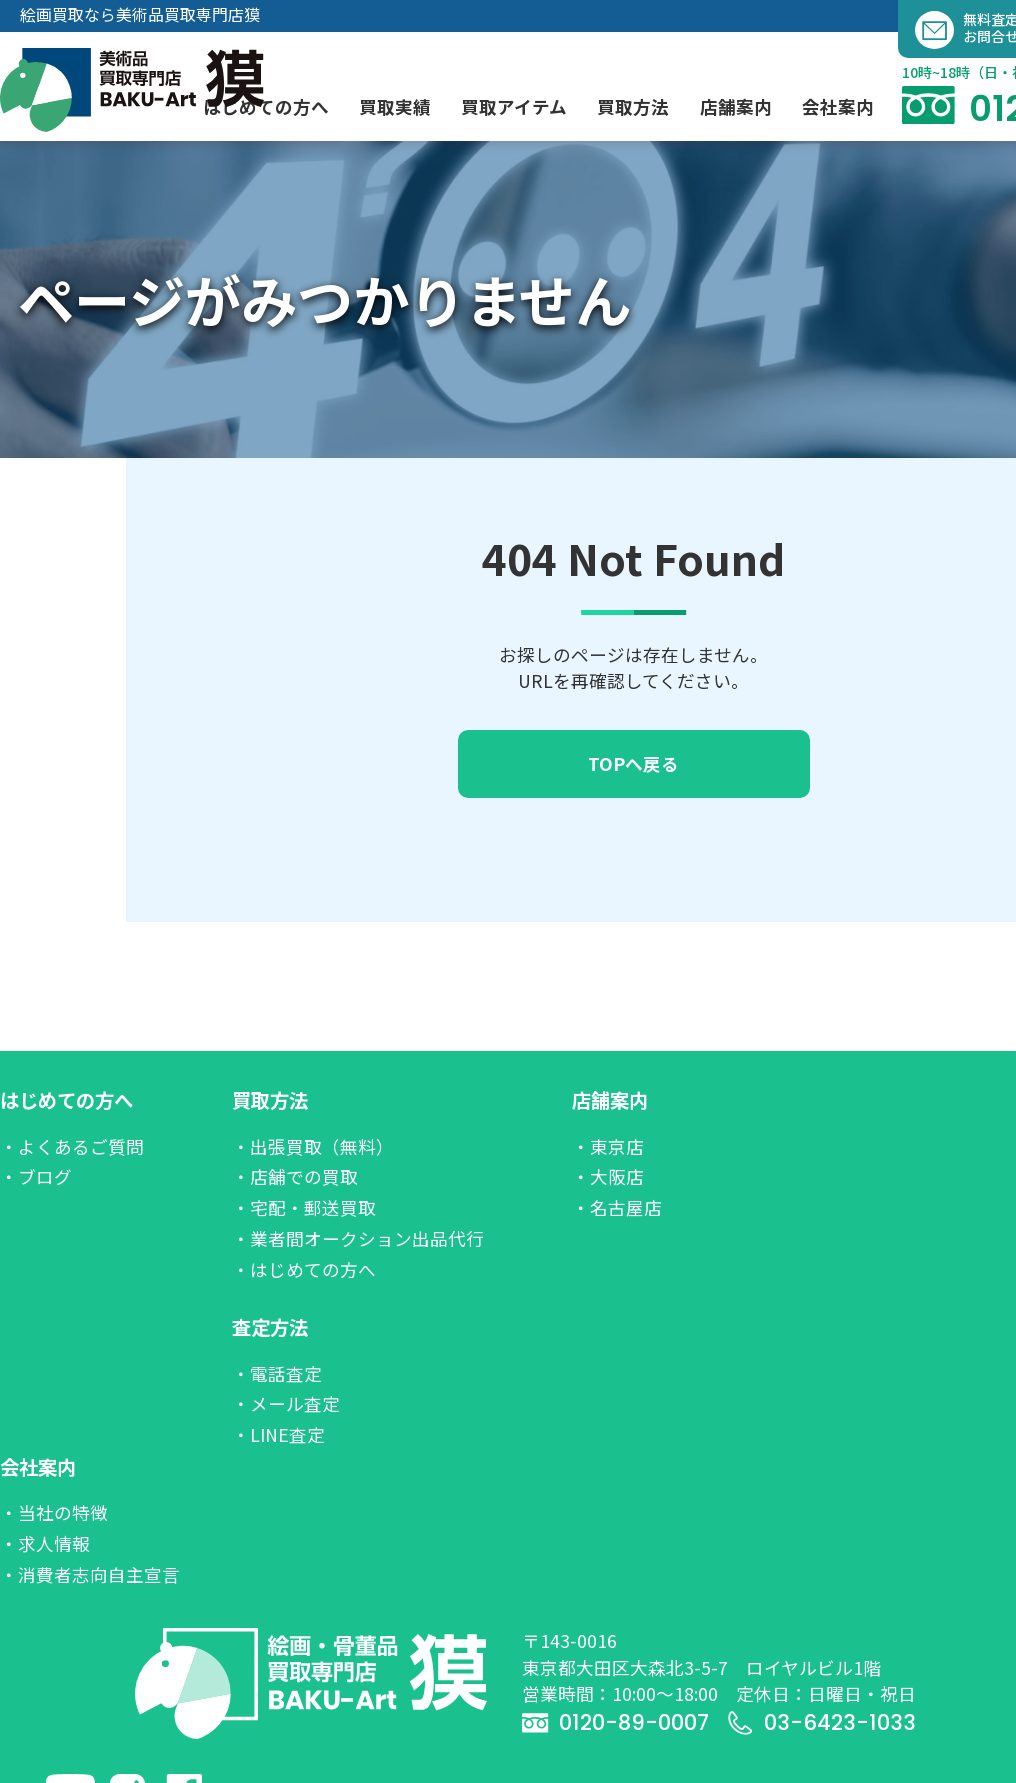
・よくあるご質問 (72, 1146)
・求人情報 (45, 1543)
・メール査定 (286, 1403)
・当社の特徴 (54, 1512)
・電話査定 (277, 1373)
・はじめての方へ (304, 1269)
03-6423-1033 (821, 1722)
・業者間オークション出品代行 (358, 1238)
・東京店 (608, 1146)
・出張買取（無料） (313, 1146)
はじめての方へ (66, 1100)
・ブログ (36, 1176)
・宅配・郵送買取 (304, 1207)
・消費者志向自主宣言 (90, 1574)
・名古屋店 (617, 1207)
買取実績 (395, 106)
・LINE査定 (278, 1434)
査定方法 (270, 1327)
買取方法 (270, 1100)
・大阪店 (608, 1176)
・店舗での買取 (295, 1176)
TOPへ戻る (633, 763)
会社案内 (38, 1467)
